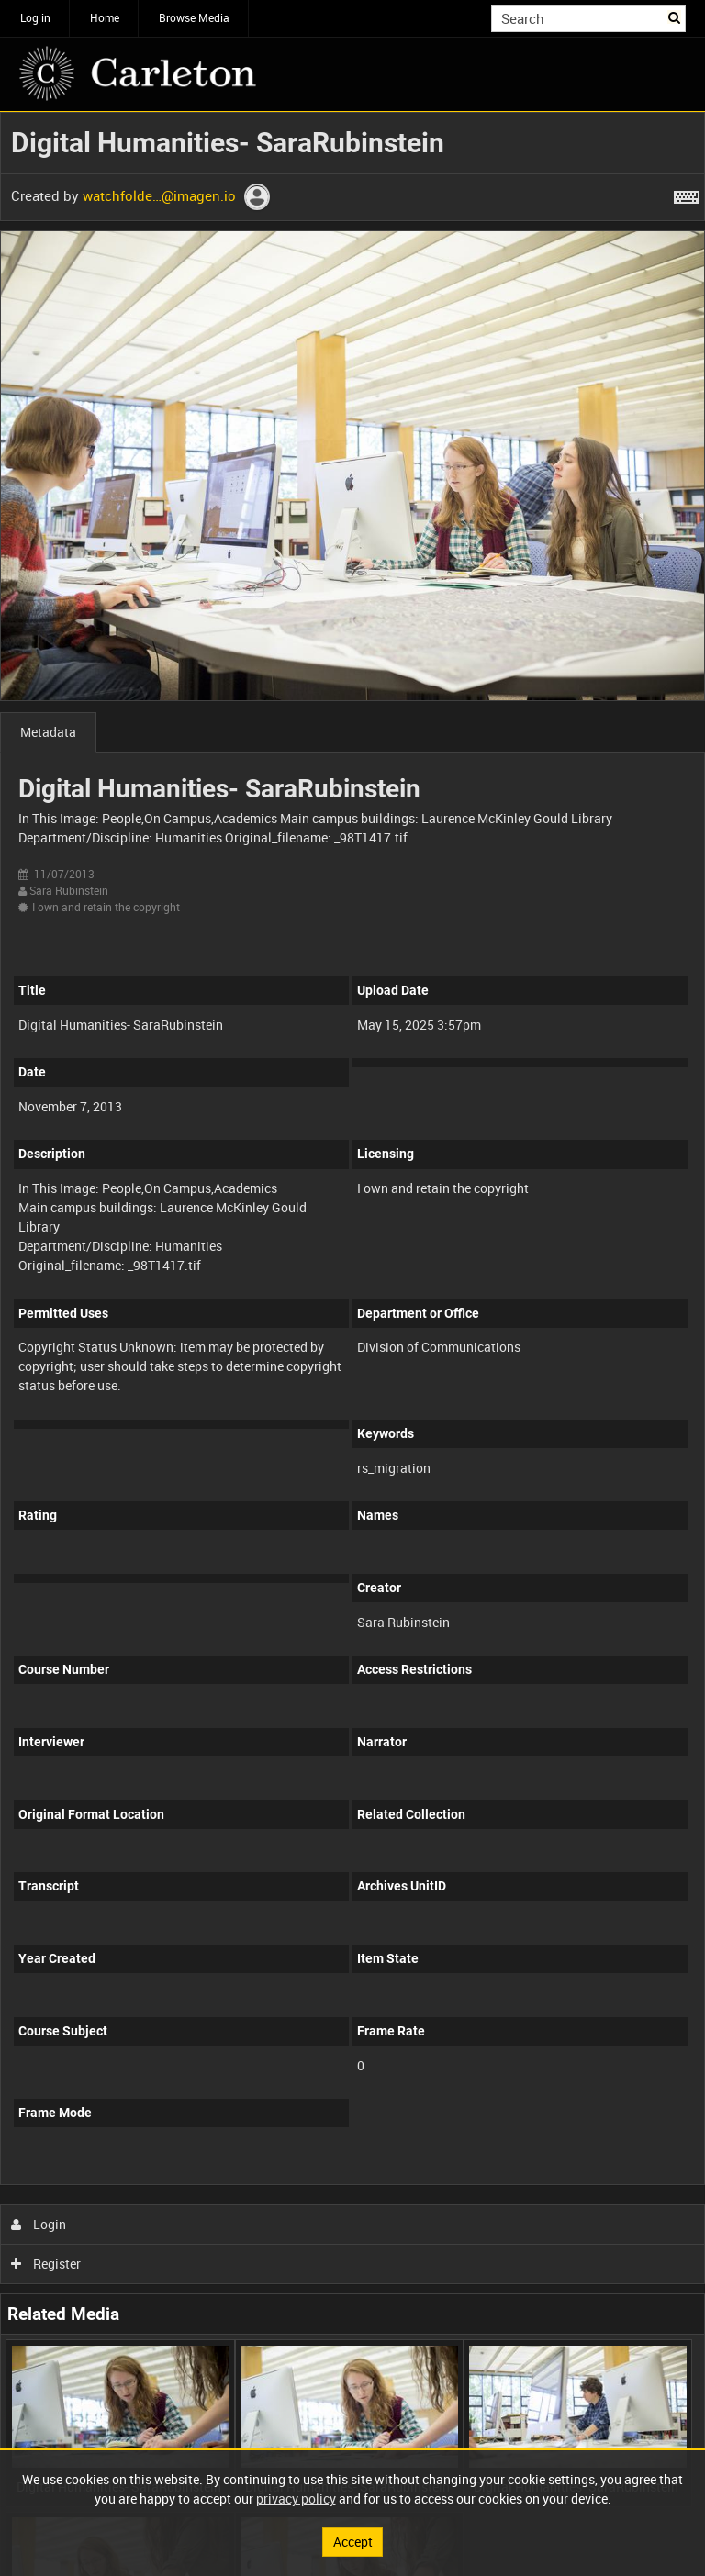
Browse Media (194, 17)
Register (46, 2263)
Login (39, 2224)
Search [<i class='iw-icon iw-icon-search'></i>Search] (675, 16)
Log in (35, 17)
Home (104, 17)
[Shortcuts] (686, 193)
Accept (353, 2541)
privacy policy (296, 2498)
